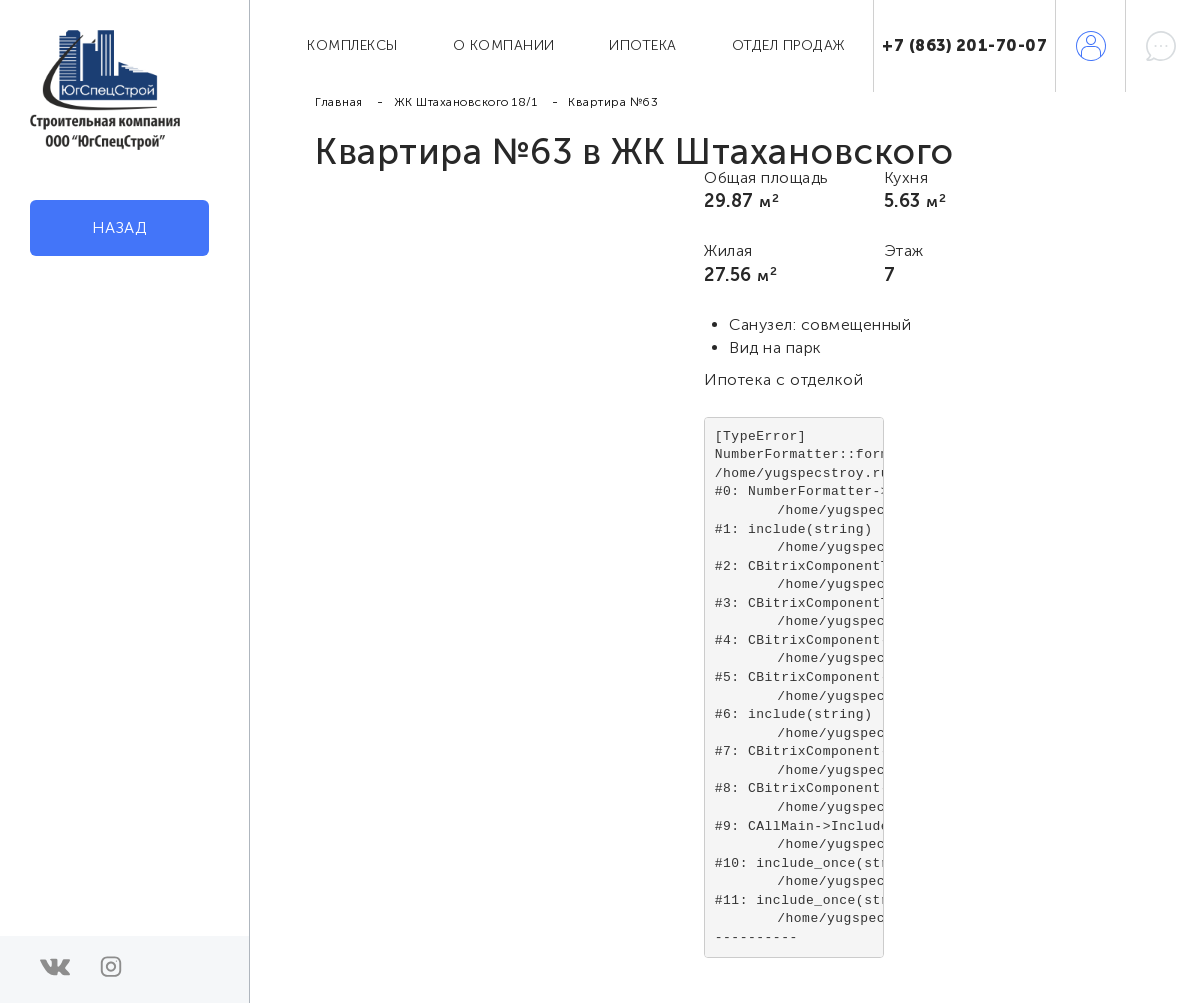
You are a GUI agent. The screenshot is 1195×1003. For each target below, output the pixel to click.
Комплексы (352, 45)
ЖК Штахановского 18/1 (466, 102)
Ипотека (643, 45)
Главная (339, 102)
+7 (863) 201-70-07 (964, 45)
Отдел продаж (789, 45)
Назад (120, 227)
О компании (504, 45)
